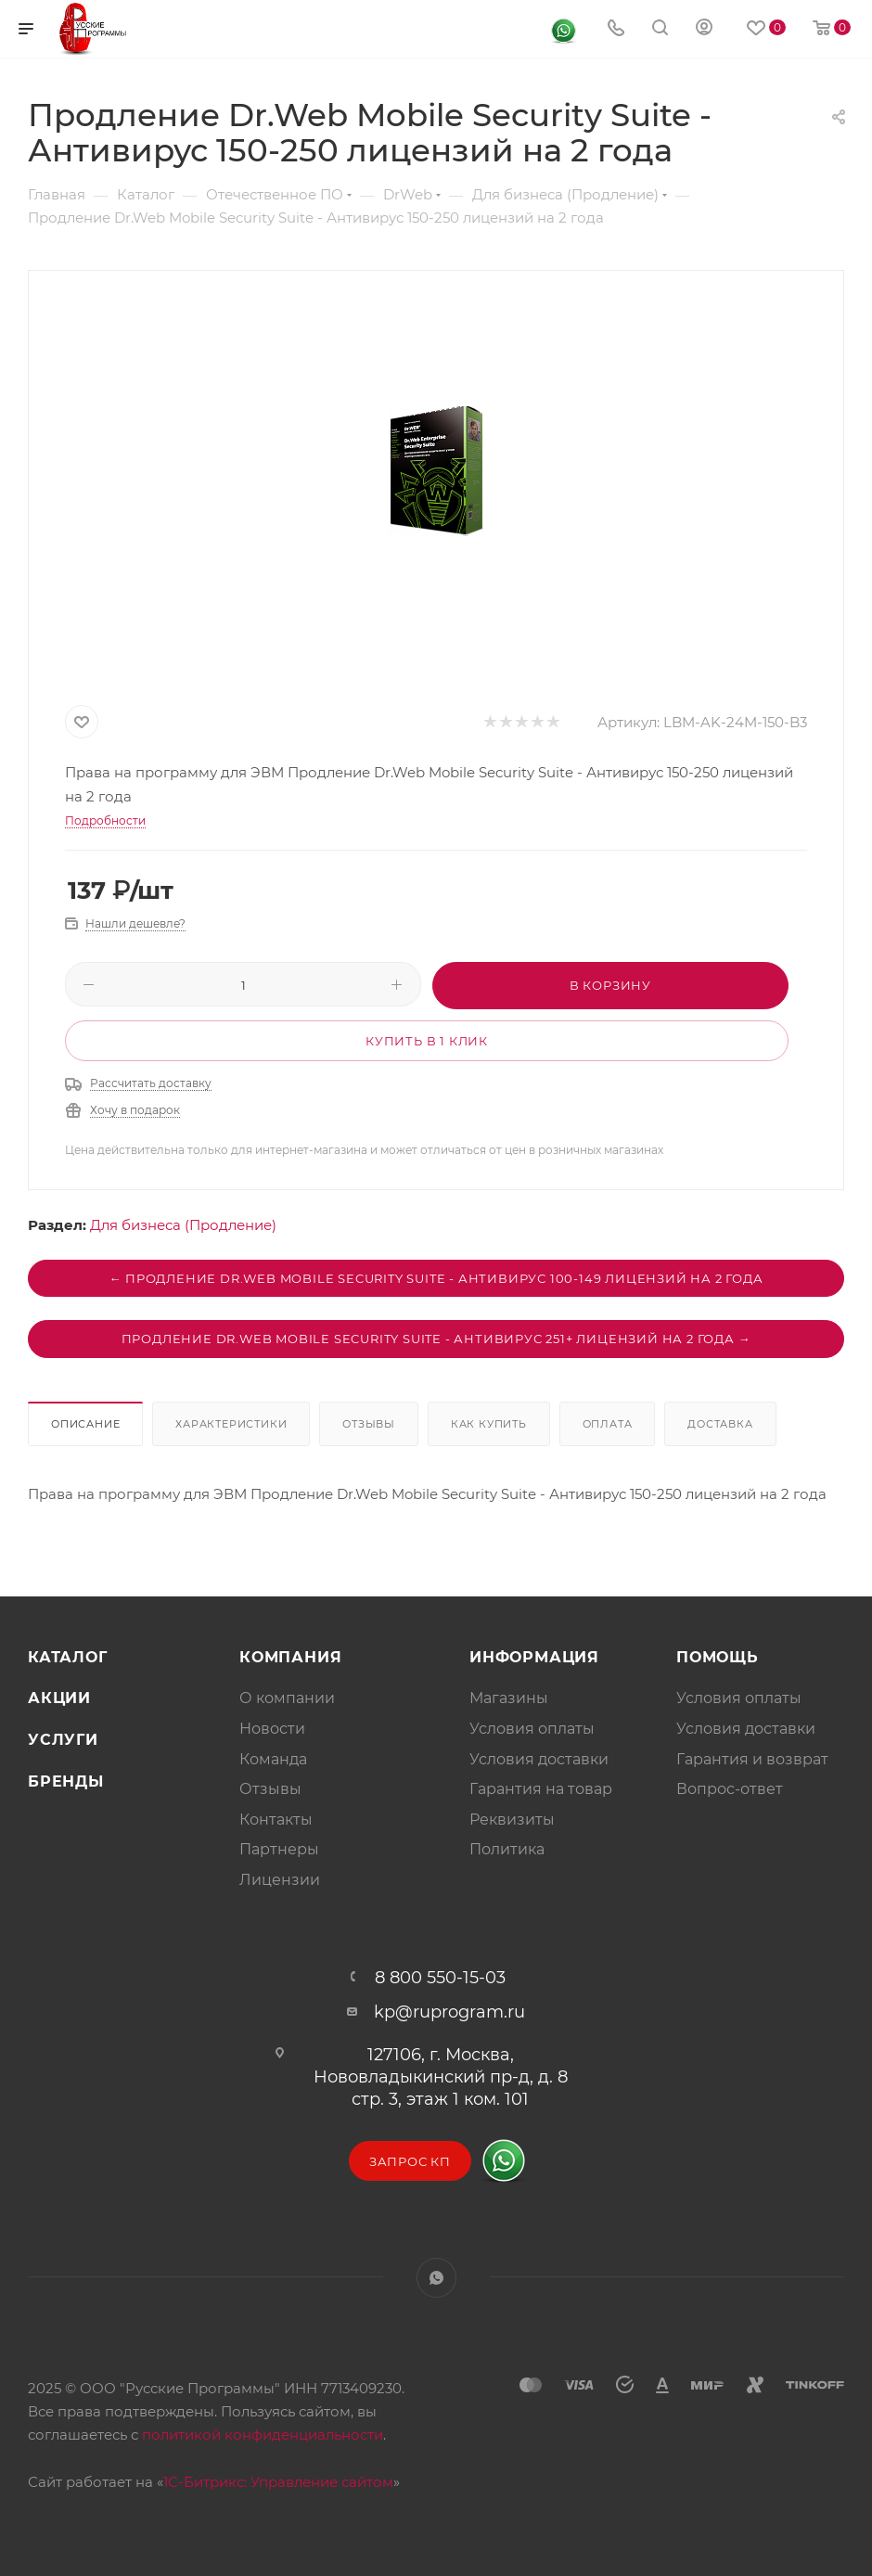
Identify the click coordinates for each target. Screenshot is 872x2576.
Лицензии (279, 1880)
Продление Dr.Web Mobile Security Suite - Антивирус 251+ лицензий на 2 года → (436, 1338)
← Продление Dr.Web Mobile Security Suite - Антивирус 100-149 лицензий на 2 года (436, 1278)
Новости (272, 1728)
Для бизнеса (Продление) (183, 1225)
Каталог (68, 1657)
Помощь (717, 1657)
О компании (287, 1698)
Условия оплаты (532, 1728)
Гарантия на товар (540, 1789)
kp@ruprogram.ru (449, 2012)
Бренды (66, 1781)
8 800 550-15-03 (440, 1977)
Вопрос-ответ (729, 1789)
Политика (507, 1849)
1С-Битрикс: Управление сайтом (278, 2482)
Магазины (508, 1698)
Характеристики (231, 1423)
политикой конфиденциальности (262, 2434)
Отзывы (368, 1423)
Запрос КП (410, 2161)
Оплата (608, 1423)
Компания (290, 1657)
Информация (534, 1657)
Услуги (63, 1740)
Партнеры (279, 1849)
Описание (85, 1423)
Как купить (489, 1423)
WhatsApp (436, 2278)
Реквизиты (512, 1819)
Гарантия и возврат (752, 1759)
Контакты (276, 1819)
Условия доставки (539, 1759)
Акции (59, 1698)
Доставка (719, 1423)
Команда (273, 1759)
